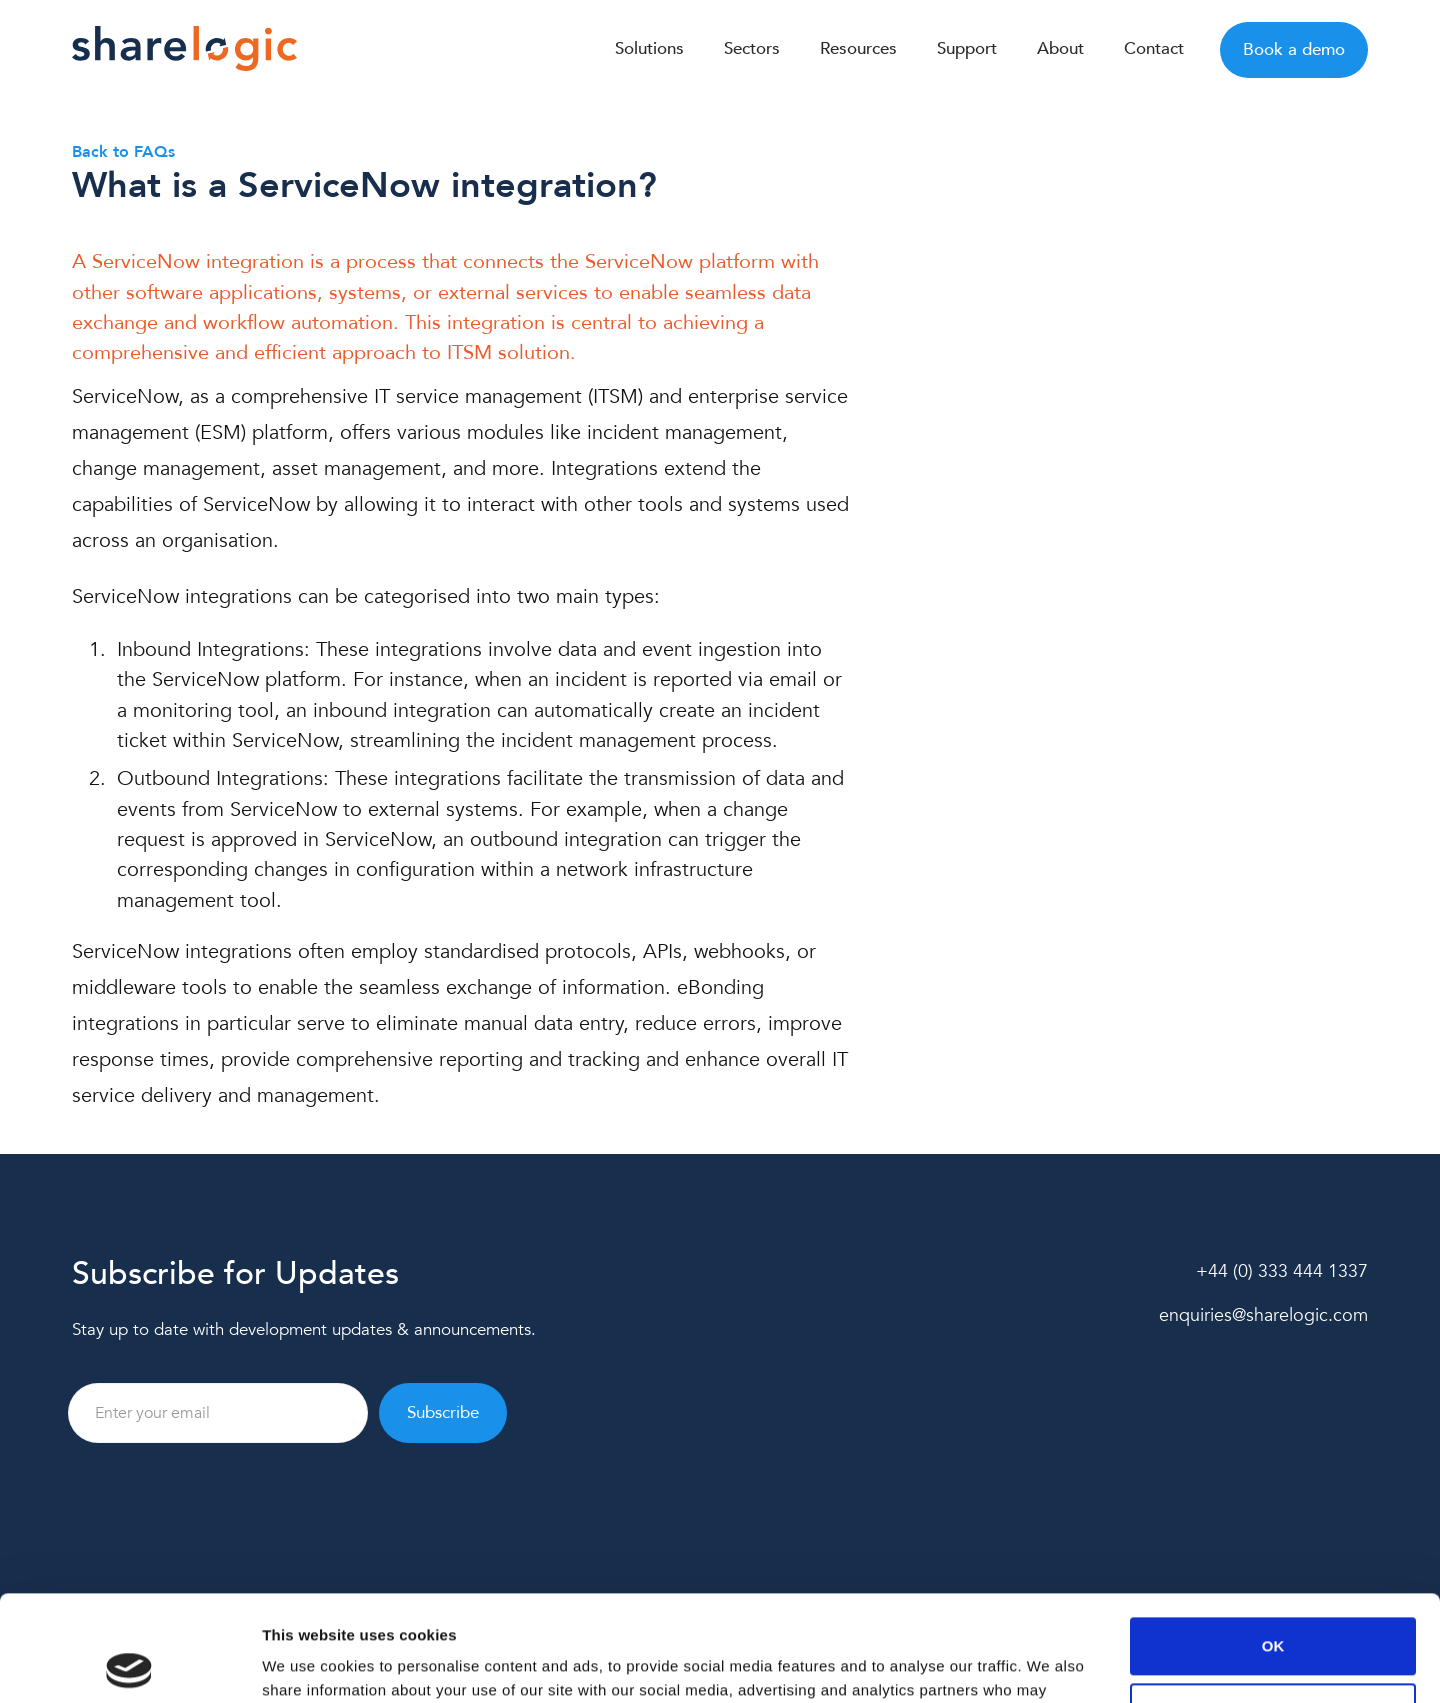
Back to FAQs (123, 152)
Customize (1274, 1605)
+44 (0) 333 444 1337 (1282, 1272)
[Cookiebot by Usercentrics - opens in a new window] (129, 1664)
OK (1273, 1540)
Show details (308, 1663)
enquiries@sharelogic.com (1263, 1316)
